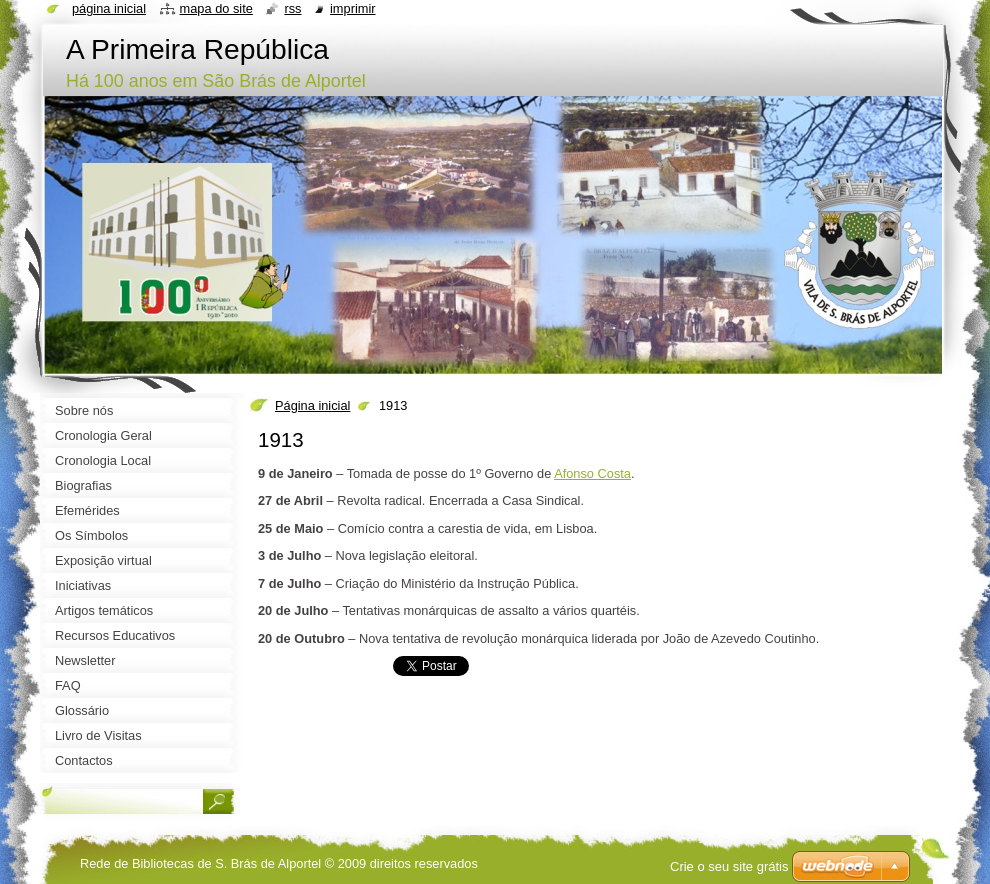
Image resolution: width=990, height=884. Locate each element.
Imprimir (353, 8)
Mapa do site (216, 8)
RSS (292, 8)
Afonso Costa (592, 473)
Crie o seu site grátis (729, 866)
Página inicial (312, 405)
